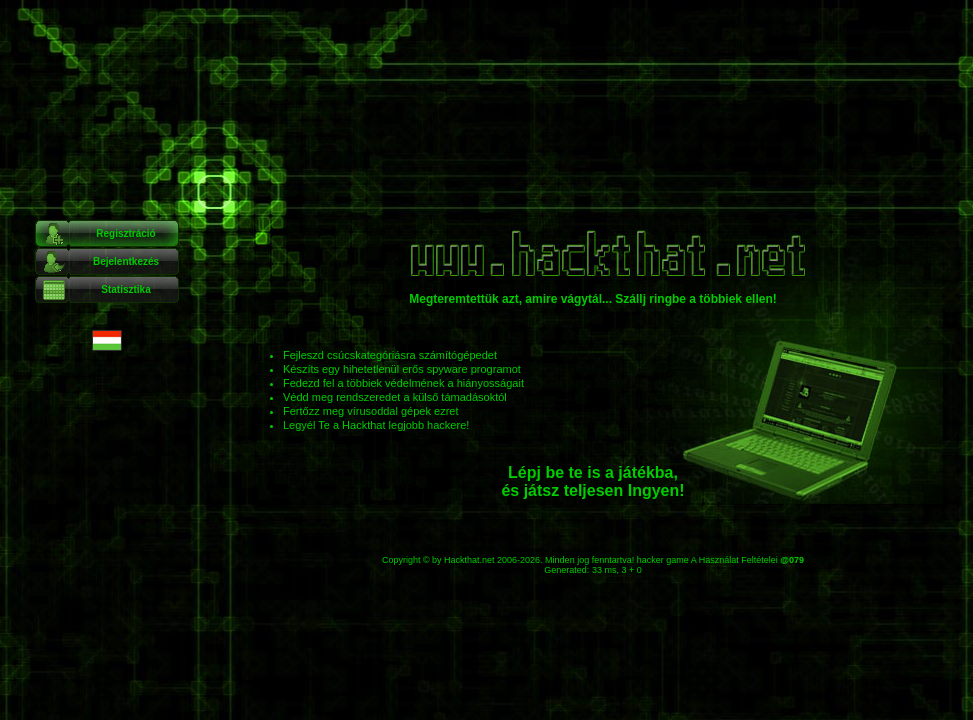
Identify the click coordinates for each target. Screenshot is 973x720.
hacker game (663, 560)
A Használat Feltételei (734, 560)
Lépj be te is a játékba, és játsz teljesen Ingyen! (592, 481)
